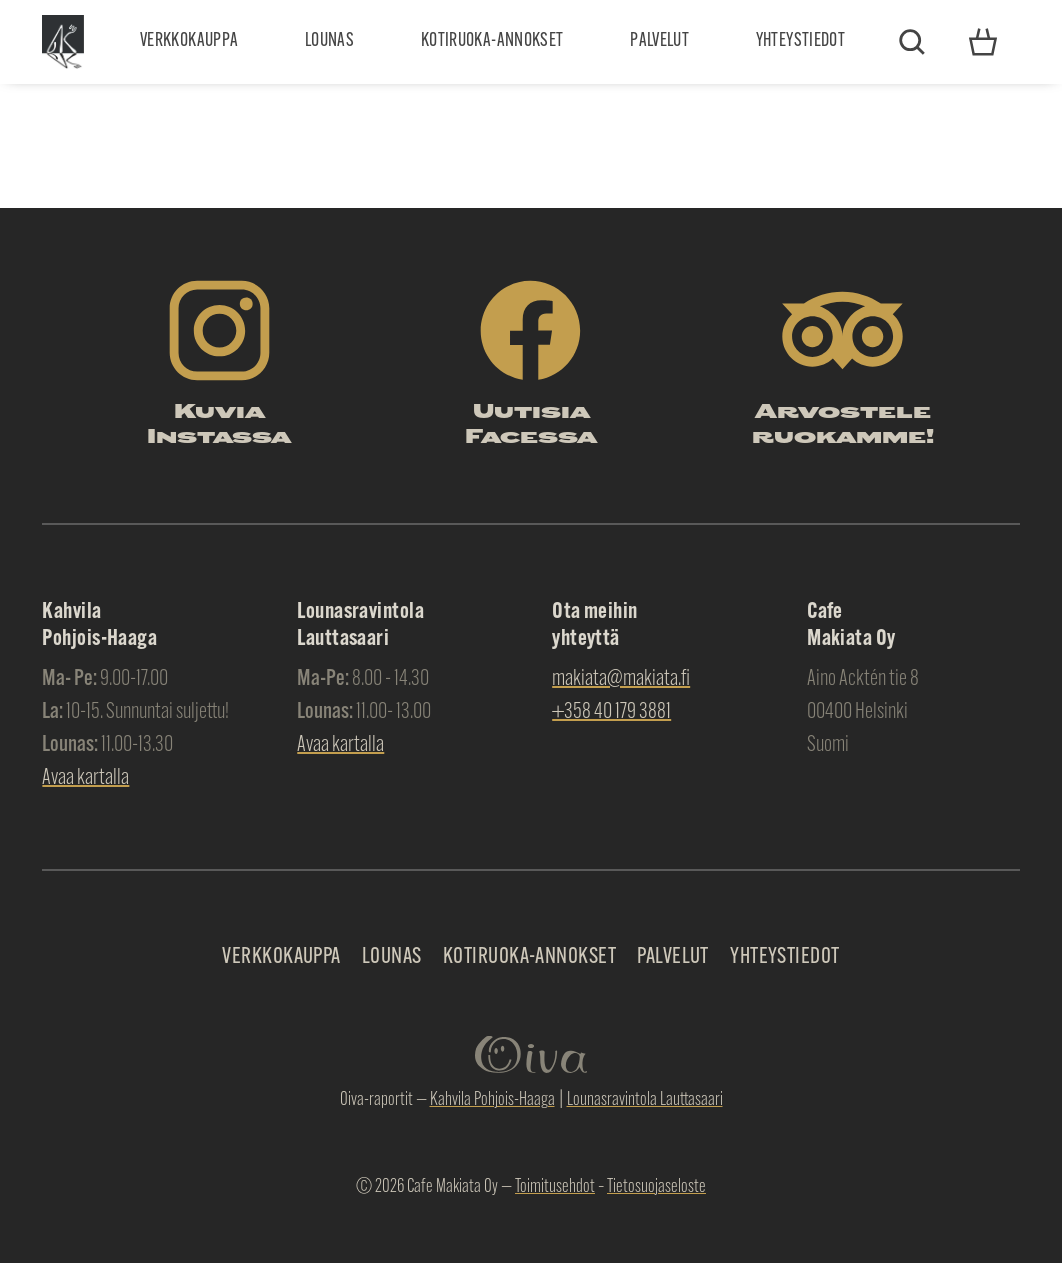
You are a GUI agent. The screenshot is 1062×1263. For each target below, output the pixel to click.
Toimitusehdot (555, 1187)
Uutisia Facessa (531, 426)
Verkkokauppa (189, 41)
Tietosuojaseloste (656, 1187)
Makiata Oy (63, 41)
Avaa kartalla (85, 778)
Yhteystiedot (800, 41)
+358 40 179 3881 (611, 712)
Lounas (329, 41)
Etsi (912, 42)
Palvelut (659, 41)
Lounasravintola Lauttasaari (645, 1100)
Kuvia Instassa (219, 426)
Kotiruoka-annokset (492, 41)
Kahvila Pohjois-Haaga (492, 1100)
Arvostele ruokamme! (843, 426)
